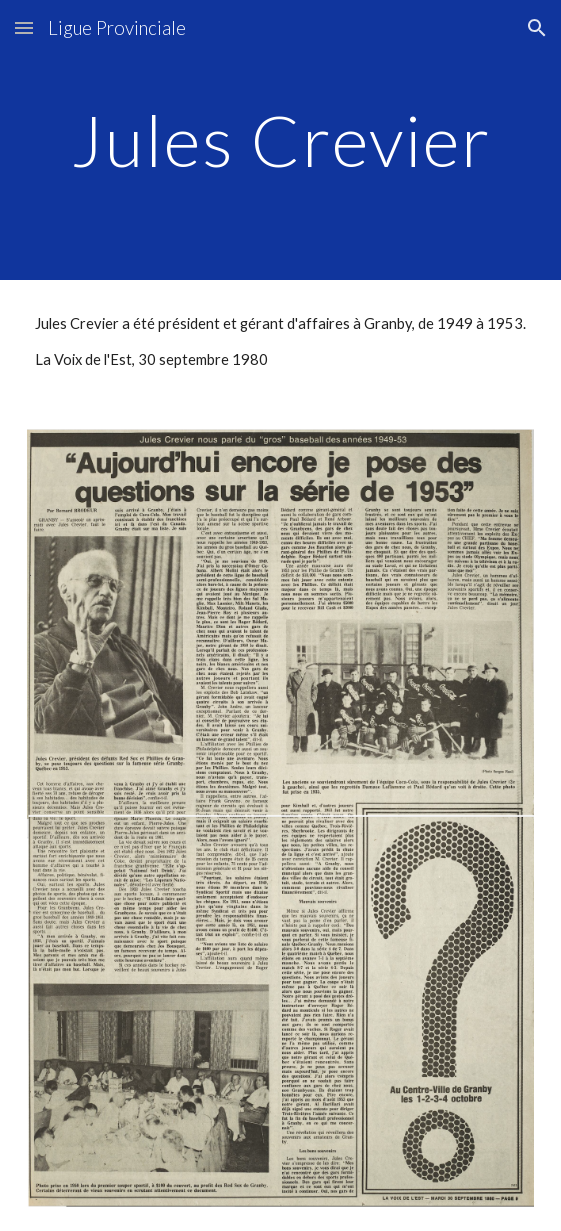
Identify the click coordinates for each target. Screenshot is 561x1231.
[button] (24, 27)
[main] (280, 140)
